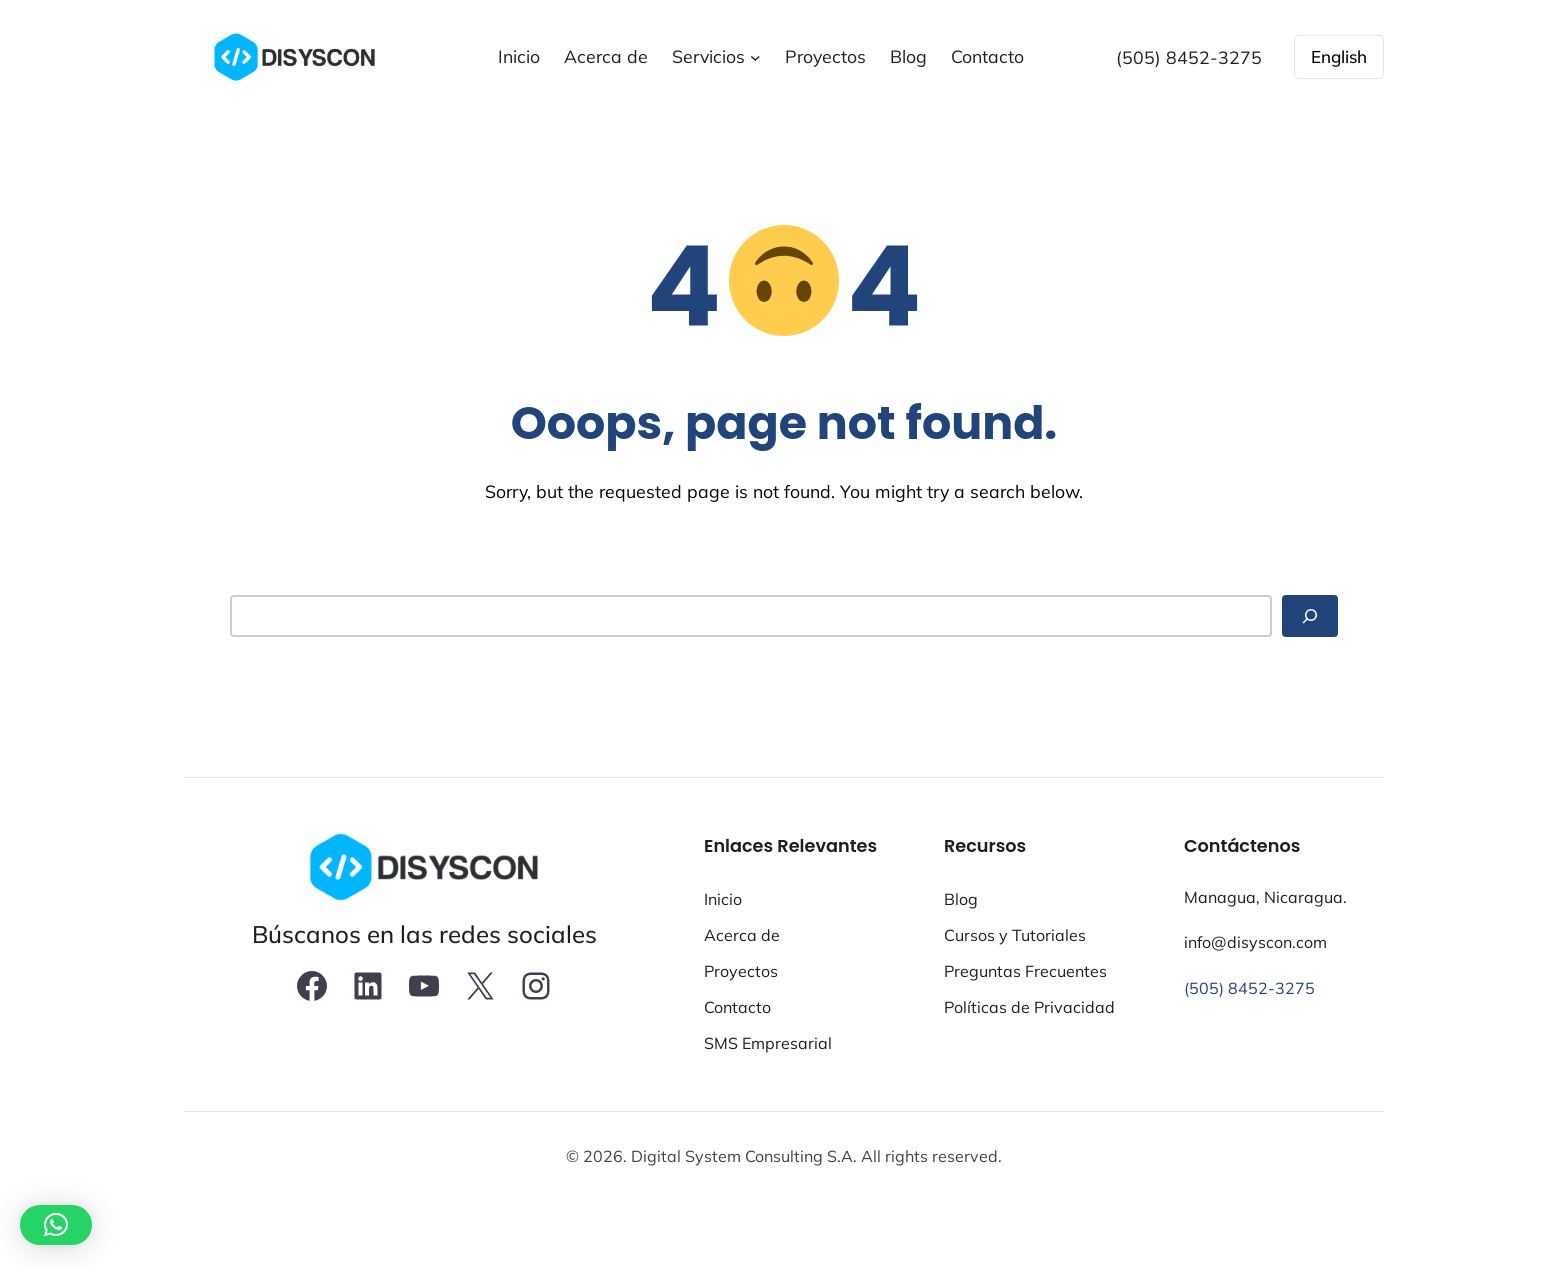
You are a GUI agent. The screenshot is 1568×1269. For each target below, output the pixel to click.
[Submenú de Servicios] (755, 57)
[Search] (1310, 616)
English (1339, 56)
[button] (56, 1225)
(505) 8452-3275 (1249, 988)
